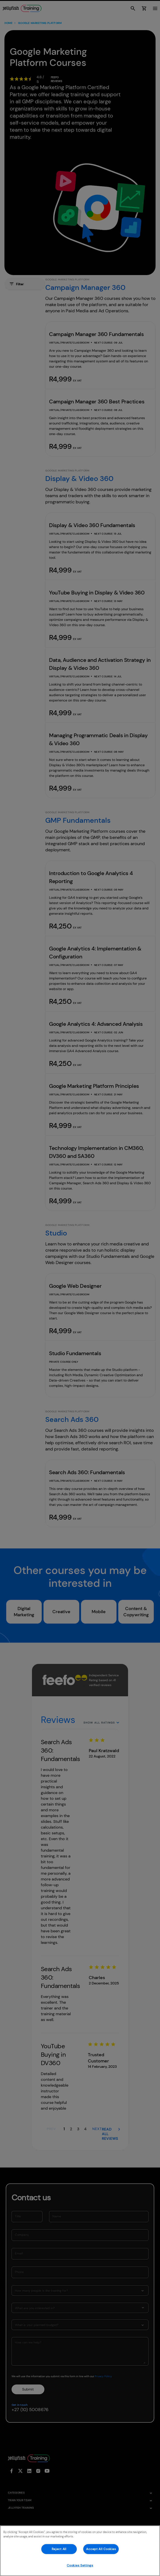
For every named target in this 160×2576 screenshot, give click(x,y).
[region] (80, 2550)
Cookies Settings (80, 2565)
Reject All (59, 2549)
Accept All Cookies (101, 2549)
